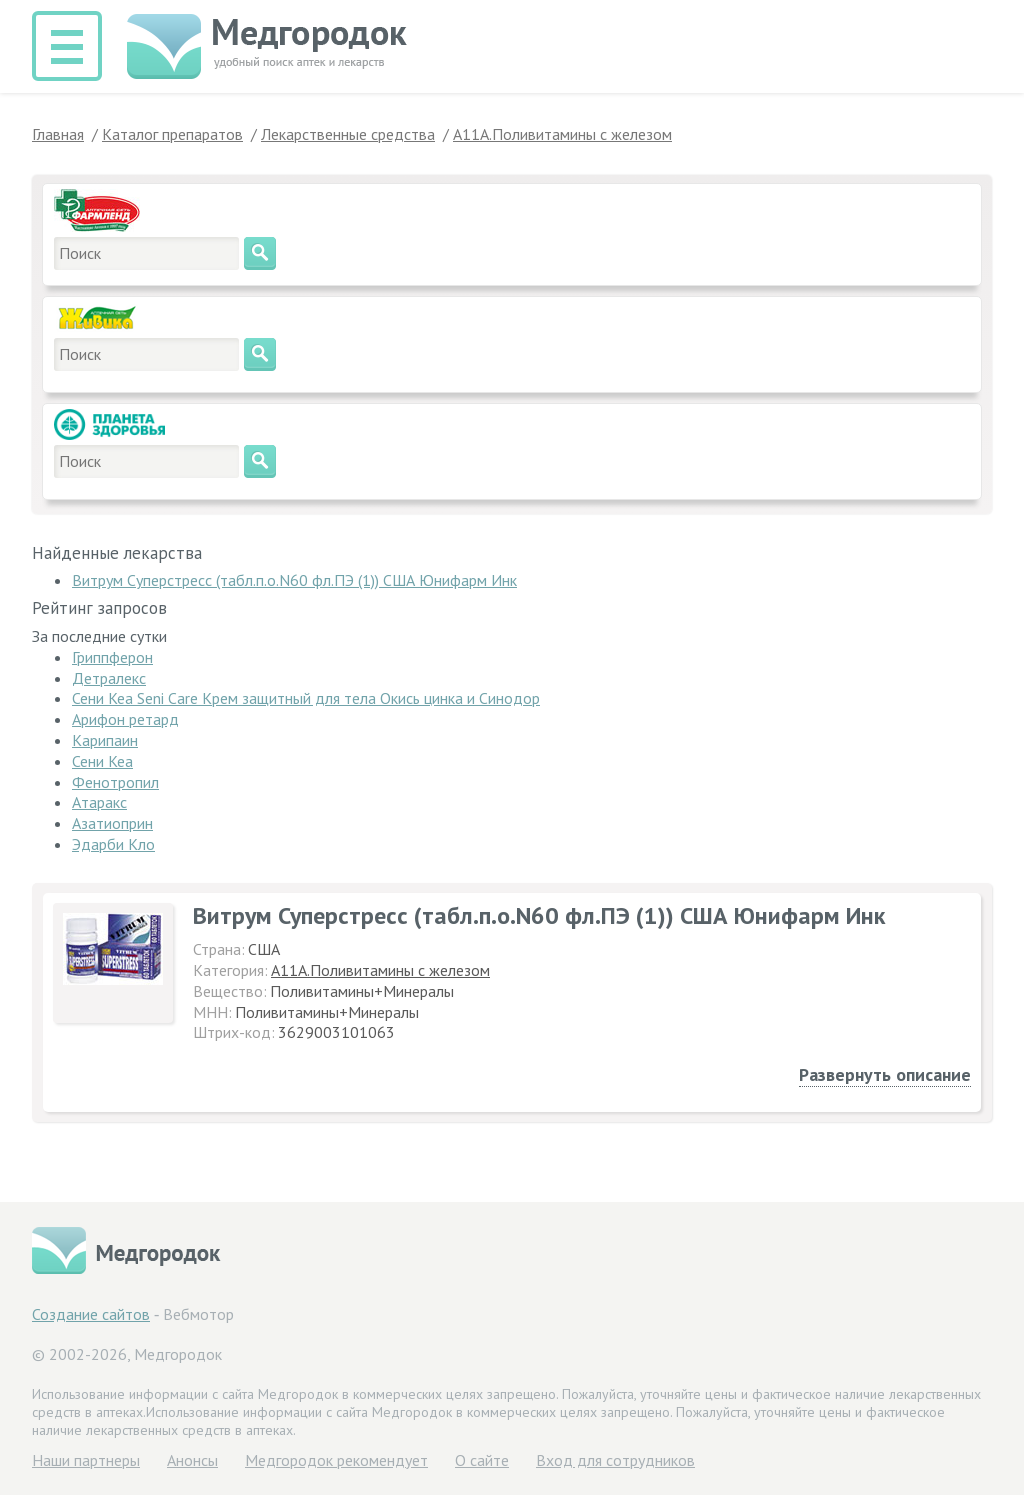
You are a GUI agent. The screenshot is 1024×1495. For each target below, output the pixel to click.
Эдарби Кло (113, 844)
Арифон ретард (125, 719)
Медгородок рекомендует (336, 1460)
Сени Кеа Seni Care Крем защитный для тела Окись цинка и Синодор (306, 698)
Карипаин (105, 740)
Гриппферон (112, 657)
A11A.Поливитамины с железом (380, 970)
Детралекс (109, 678)
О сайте (482, 1460)
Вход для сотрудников (615, 1460)
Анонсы (192, 1460)
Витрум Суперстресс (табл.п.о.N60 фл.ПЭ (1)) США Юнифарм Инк (294, 580)
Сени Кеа (102, 761)
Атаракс (99, 802)
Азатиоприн (112, 823)
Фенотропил (115, 782)
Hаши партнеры (86, 1460)
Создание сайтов (91, 1314)
